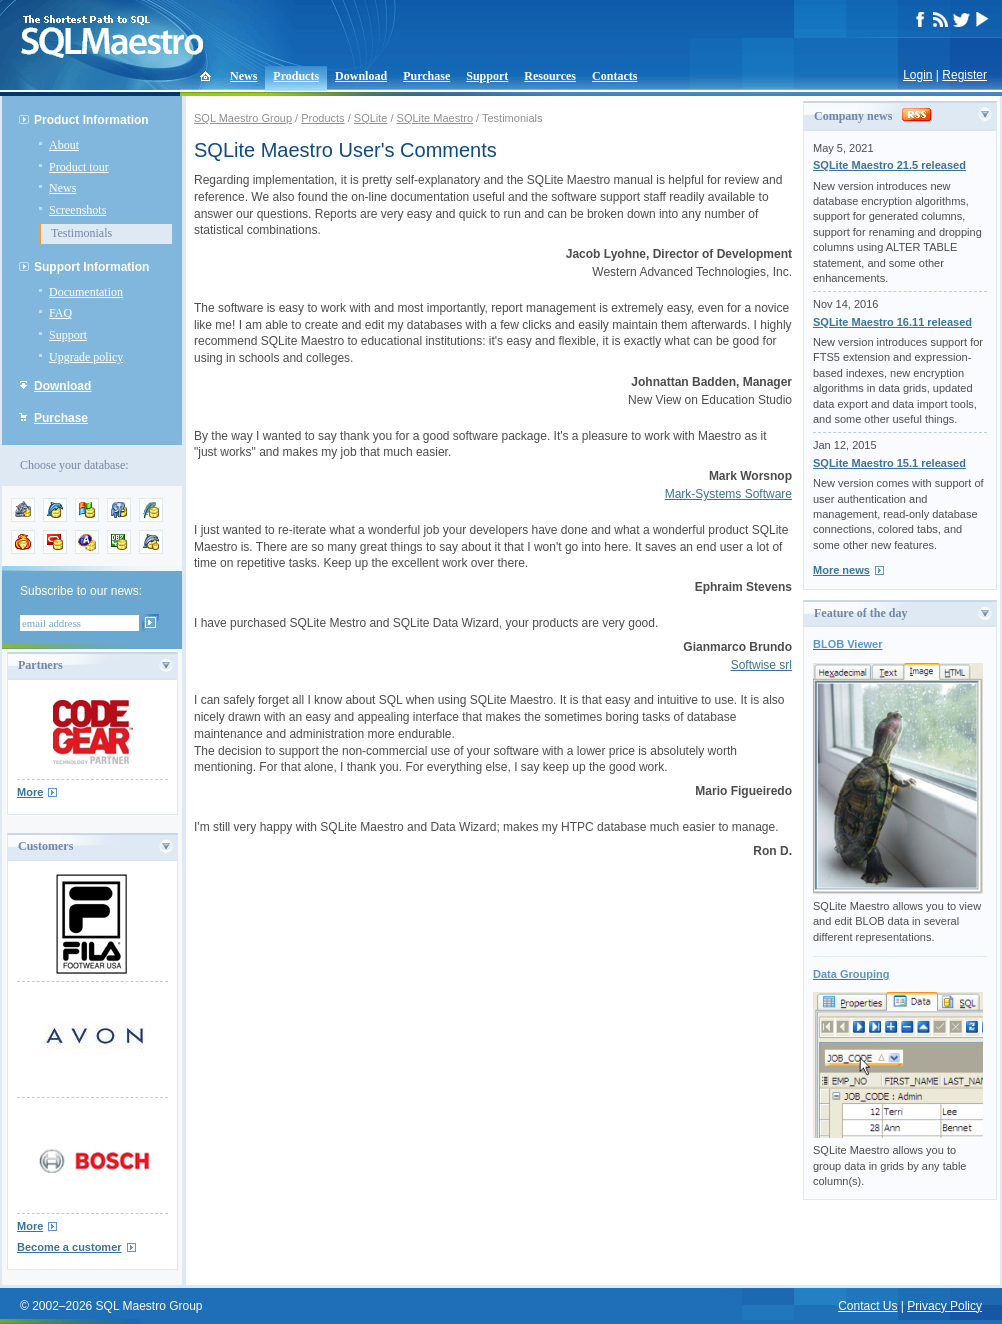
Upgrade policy (86, 357)
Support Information (91, 267)
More (30, 792)
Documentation (86, 292)
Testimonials (81, 233)
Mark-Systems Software (728, 494)
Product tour (79, 167)
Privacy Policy (944, 1306)
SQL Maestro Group (243, 118)
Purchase (426, 76)
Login (917, 75)
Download (361, 76)
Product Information (91, 120)
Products (296, 76)
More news (841, 570)
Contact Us (867, 1306)
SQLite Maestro (435, 118)
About (64, 145)
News (243, 76)
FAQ (60, 313)
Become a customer (69, 1247)
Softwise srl (761, 665)
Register (964, 75)
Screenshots (77, 210)
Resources (550, 76)
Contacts (614, 76)
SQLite (371, 118)
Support (487, 76)
